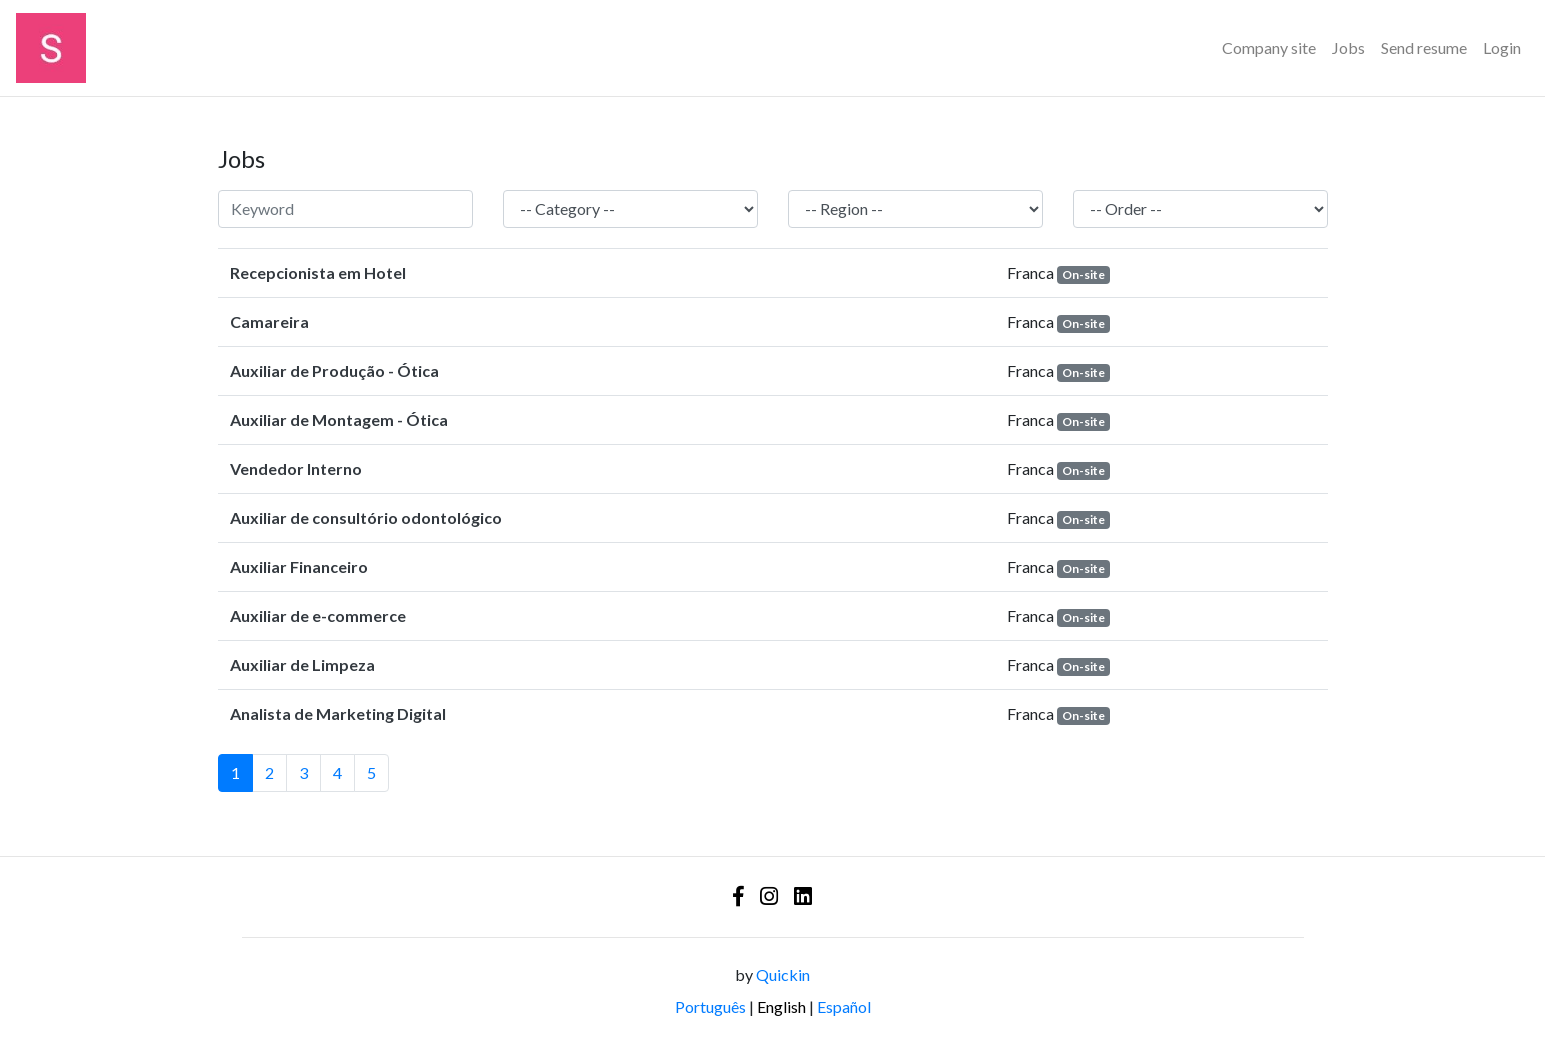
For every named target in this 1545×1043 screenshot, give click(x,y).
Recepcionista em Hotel (318, 272)
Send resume (1424, 47)
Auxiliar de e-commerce (318, 615)
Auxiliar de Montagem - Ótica (339, 419)
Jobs (1348, 47)
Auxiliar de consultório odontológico (366, 517)
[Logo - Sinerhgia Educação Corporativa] (51, 48)
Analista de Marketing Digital (338, 713)
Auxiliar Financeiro (299, 566)
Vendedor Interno (296, 468)
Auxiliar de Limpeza (302, 664)
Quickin (783, 974)
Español (844, 1006)
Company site (1269, 47)
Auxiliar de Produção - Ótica (334, 370)
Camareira (269, 321)
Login (1502, 47)
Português (710, 1006)
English (781, 1006)
